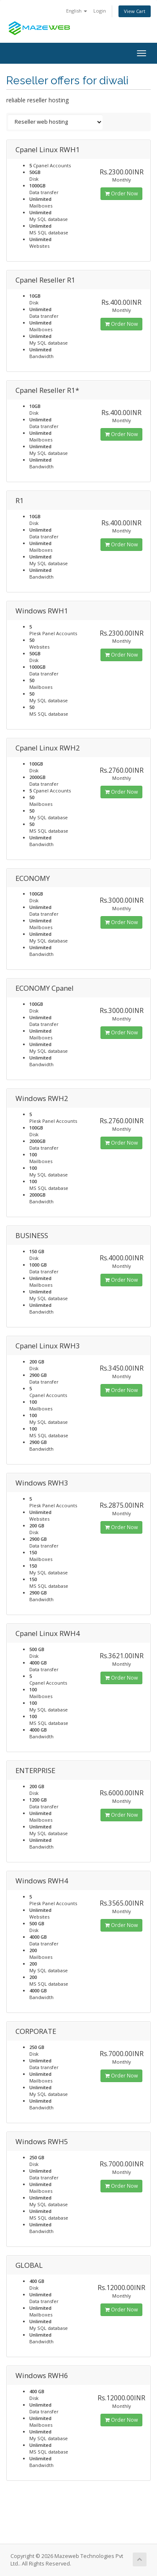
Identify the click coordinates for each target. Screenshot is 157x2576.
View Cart (134, 11)
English (76, 11)
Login (99, 11)
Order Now (121, 193)
